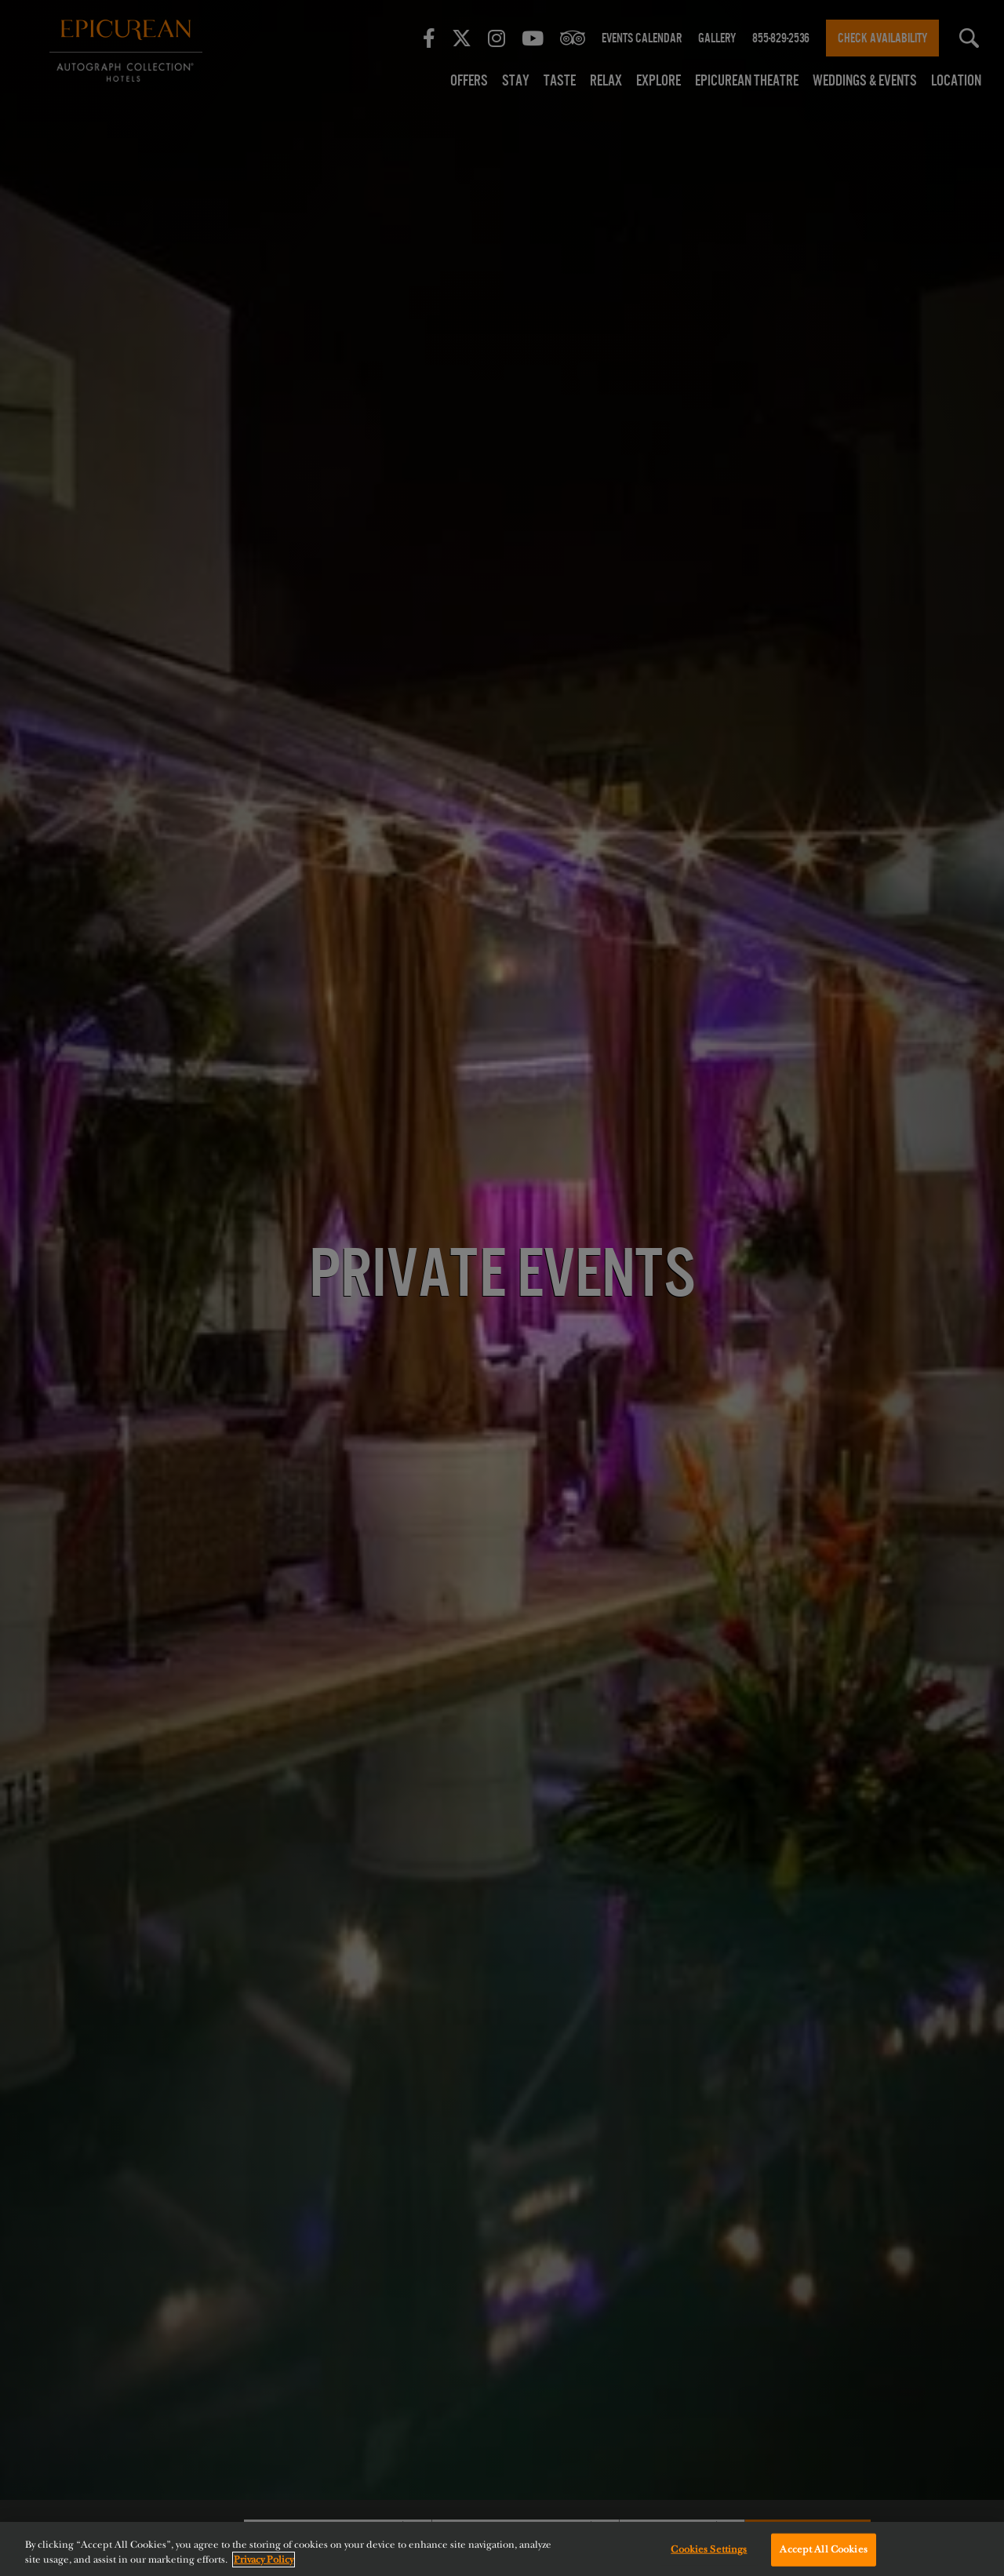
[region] (502, 2549)
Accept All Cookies (823, 2549)
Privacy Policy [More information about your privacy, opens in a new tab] (263, 2559)
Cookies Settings (709, 2549)
